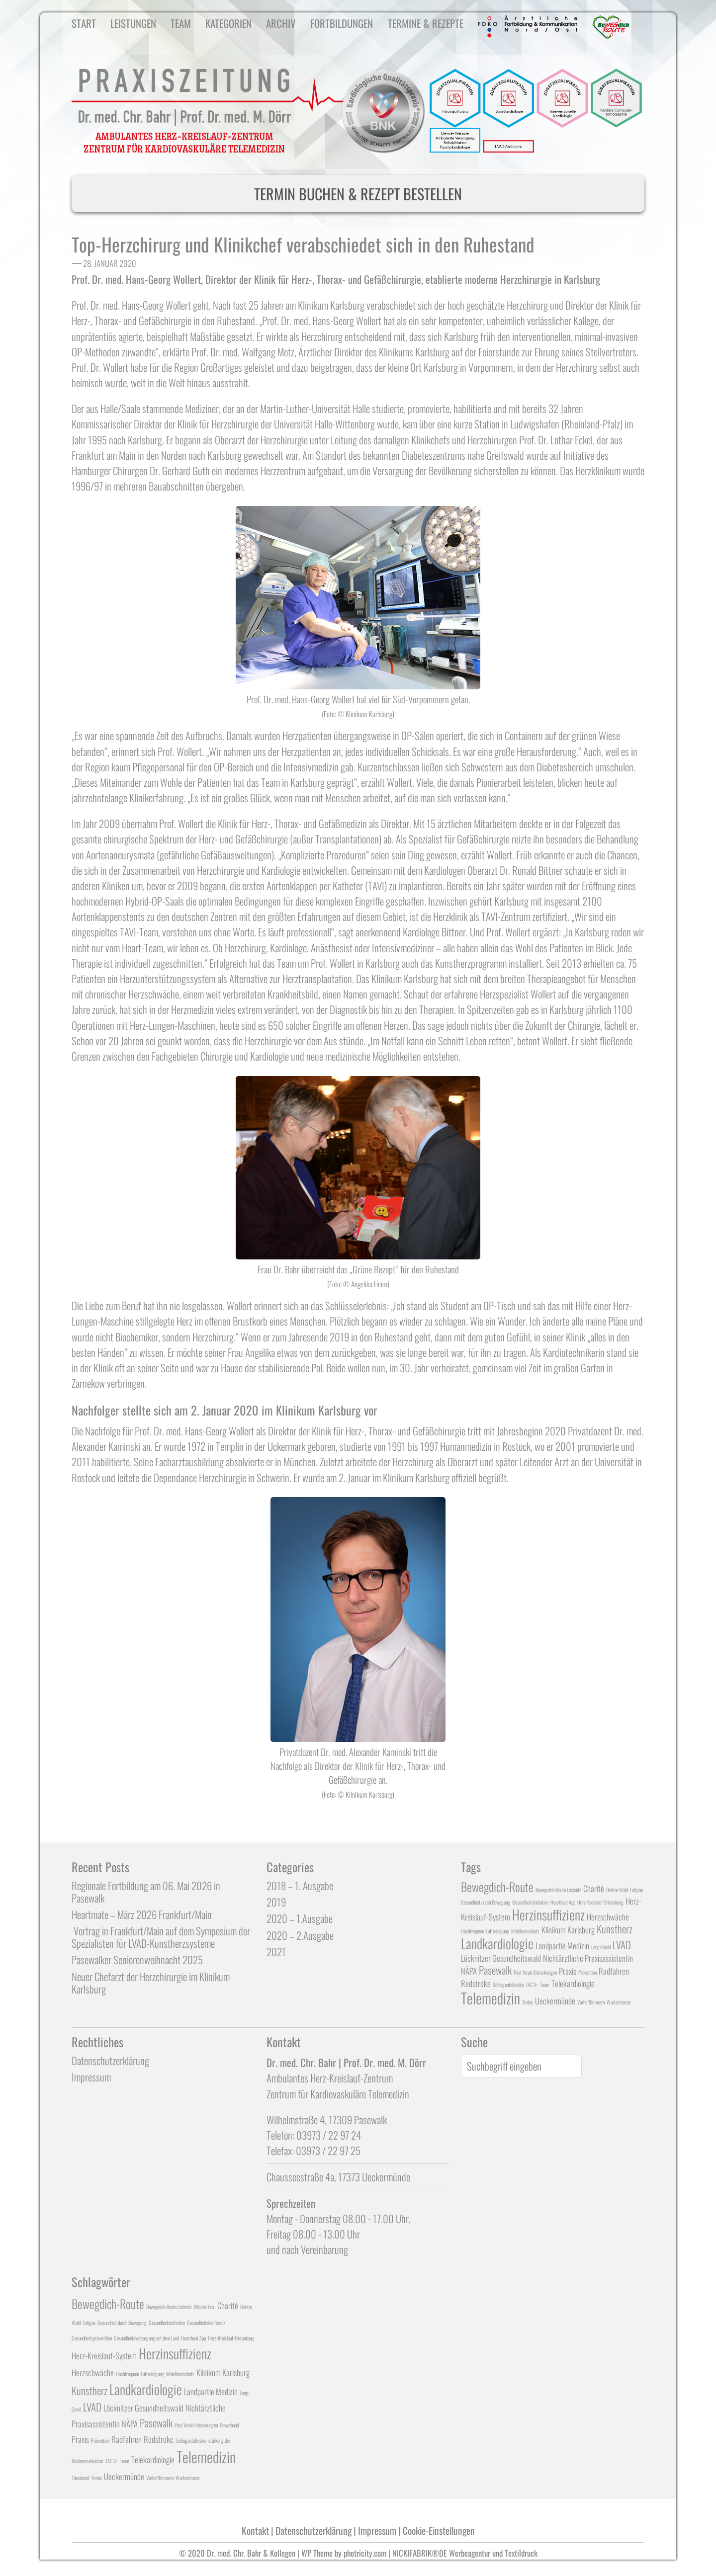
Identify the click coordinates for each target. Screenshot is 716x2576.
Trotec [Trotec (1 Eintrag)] (527, 2002)
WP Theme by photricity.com (343, 2553)
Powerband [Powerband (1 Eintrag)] (229, 2425)
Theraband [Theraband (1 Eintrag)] (80, 2478)
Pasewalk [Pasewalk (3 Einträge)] (495, 1970)
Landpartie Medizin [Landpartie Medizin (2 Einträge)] (562, 1945)
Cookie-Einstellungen (439, 2530)
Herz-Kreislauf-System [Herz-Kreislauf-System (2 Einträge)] (104, 2355)
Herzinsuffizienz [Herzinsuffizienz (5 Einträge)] (548, 1914)
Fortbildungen (341, 23)
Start (84, 23)
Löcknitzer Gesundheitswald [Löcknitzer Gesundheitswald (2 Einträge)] (501, 1958)
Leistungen (133, 23)
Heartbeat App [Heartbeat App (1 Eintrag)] (562, 1902)
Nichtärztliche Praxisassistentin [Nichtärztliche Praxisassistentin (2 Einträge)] (588, 1958)
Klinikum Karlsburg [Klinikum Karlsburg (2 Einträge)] (568, 1929)
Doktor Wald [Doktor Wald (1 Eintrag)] (617, 1890)
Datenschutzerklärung (110, 2060)
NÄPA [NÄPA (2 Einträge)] (469, 1971)
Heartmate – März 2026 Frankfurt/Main (142, 1914)
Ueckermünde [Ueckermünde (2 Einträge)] (555, 2000)
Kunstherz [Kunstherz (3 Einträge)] (614, 1928)
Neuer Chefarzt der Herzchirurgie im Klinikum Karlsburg (151, 1982)
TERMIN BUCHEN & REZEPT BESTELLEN (358, 193)
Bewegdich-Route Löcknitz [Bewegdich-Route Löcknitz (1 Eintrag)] (558, 1890)
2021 (276, 1951)
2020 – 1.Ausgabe (300, 1918)
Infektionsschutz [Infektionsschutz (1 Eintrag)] (525, 1931)
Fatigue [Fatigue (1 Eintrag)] (636, 1890)
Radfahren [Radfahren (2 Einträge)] (614, 1971)
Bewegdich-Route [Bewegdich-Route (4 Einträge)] (497, 1887)
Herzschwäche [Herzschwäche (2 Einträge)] (608, 1917)
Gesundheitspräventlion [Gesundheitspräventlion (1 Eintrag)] (92, 2338)
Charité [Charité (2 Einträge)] (593, 1888)
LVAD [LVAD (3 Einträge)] (622, 1944)
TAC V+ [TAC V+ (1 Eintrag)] (532, 1985)
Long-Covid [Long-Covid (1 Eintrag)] (601, 1947)
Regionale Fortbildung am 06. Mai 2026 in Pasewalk (146, 1892)
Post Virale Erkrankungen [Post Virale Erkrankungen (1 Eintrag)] (535, 1972)
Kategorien (228, 23)
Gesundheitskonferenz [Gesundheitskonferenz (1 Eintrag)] (206, 2323)
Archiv (281, 23)
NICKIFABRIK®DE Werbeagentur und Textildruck (464, 2553)
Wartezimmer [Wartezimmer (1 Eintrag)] (619, 2002)
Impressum (91, 2076)
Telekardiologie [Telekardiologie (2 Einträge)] (573, 1983)
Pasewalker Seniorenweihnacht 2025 (137, 1959)
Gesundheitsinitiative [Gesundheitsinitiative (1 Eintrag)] (530, 1902)
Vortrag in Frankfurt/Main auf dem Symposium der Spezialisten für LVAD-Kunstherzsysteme (161, 1937)
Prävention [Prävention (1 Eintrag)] (587, 1972)
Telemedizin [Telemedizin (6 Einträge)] (490, 1997)
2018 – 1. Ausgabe (300, 1885)
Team (181, 23)
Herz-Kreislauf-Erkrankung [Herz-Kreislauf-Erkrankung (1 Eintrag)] (600, 1902)
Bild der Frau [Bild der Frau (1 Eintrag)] (204, 2307)
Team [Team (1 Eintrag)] (544, 1985)
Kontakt (255, 2530)
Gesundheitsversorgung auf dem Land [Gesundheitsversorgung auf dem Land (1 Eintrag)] (146, 2338)
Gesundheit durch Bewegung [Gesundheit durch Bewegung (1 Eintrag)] (485, 1902)
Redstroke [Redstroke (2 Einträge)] (476, 1983)
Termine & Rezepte (425, 23)
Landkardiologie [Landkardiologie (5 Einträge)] (497, 1943)
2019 (276, 1902)
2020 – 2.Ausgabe (300, 1935)
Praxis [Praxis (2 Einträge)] (567, 1971)
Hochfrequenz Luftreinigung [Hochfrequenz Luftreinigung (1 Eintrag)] (485, 1931)
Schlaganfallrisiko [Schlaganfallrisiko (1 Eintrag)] (508, 1985)
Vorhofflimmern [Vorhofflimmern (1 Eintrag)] (591, 2002)
